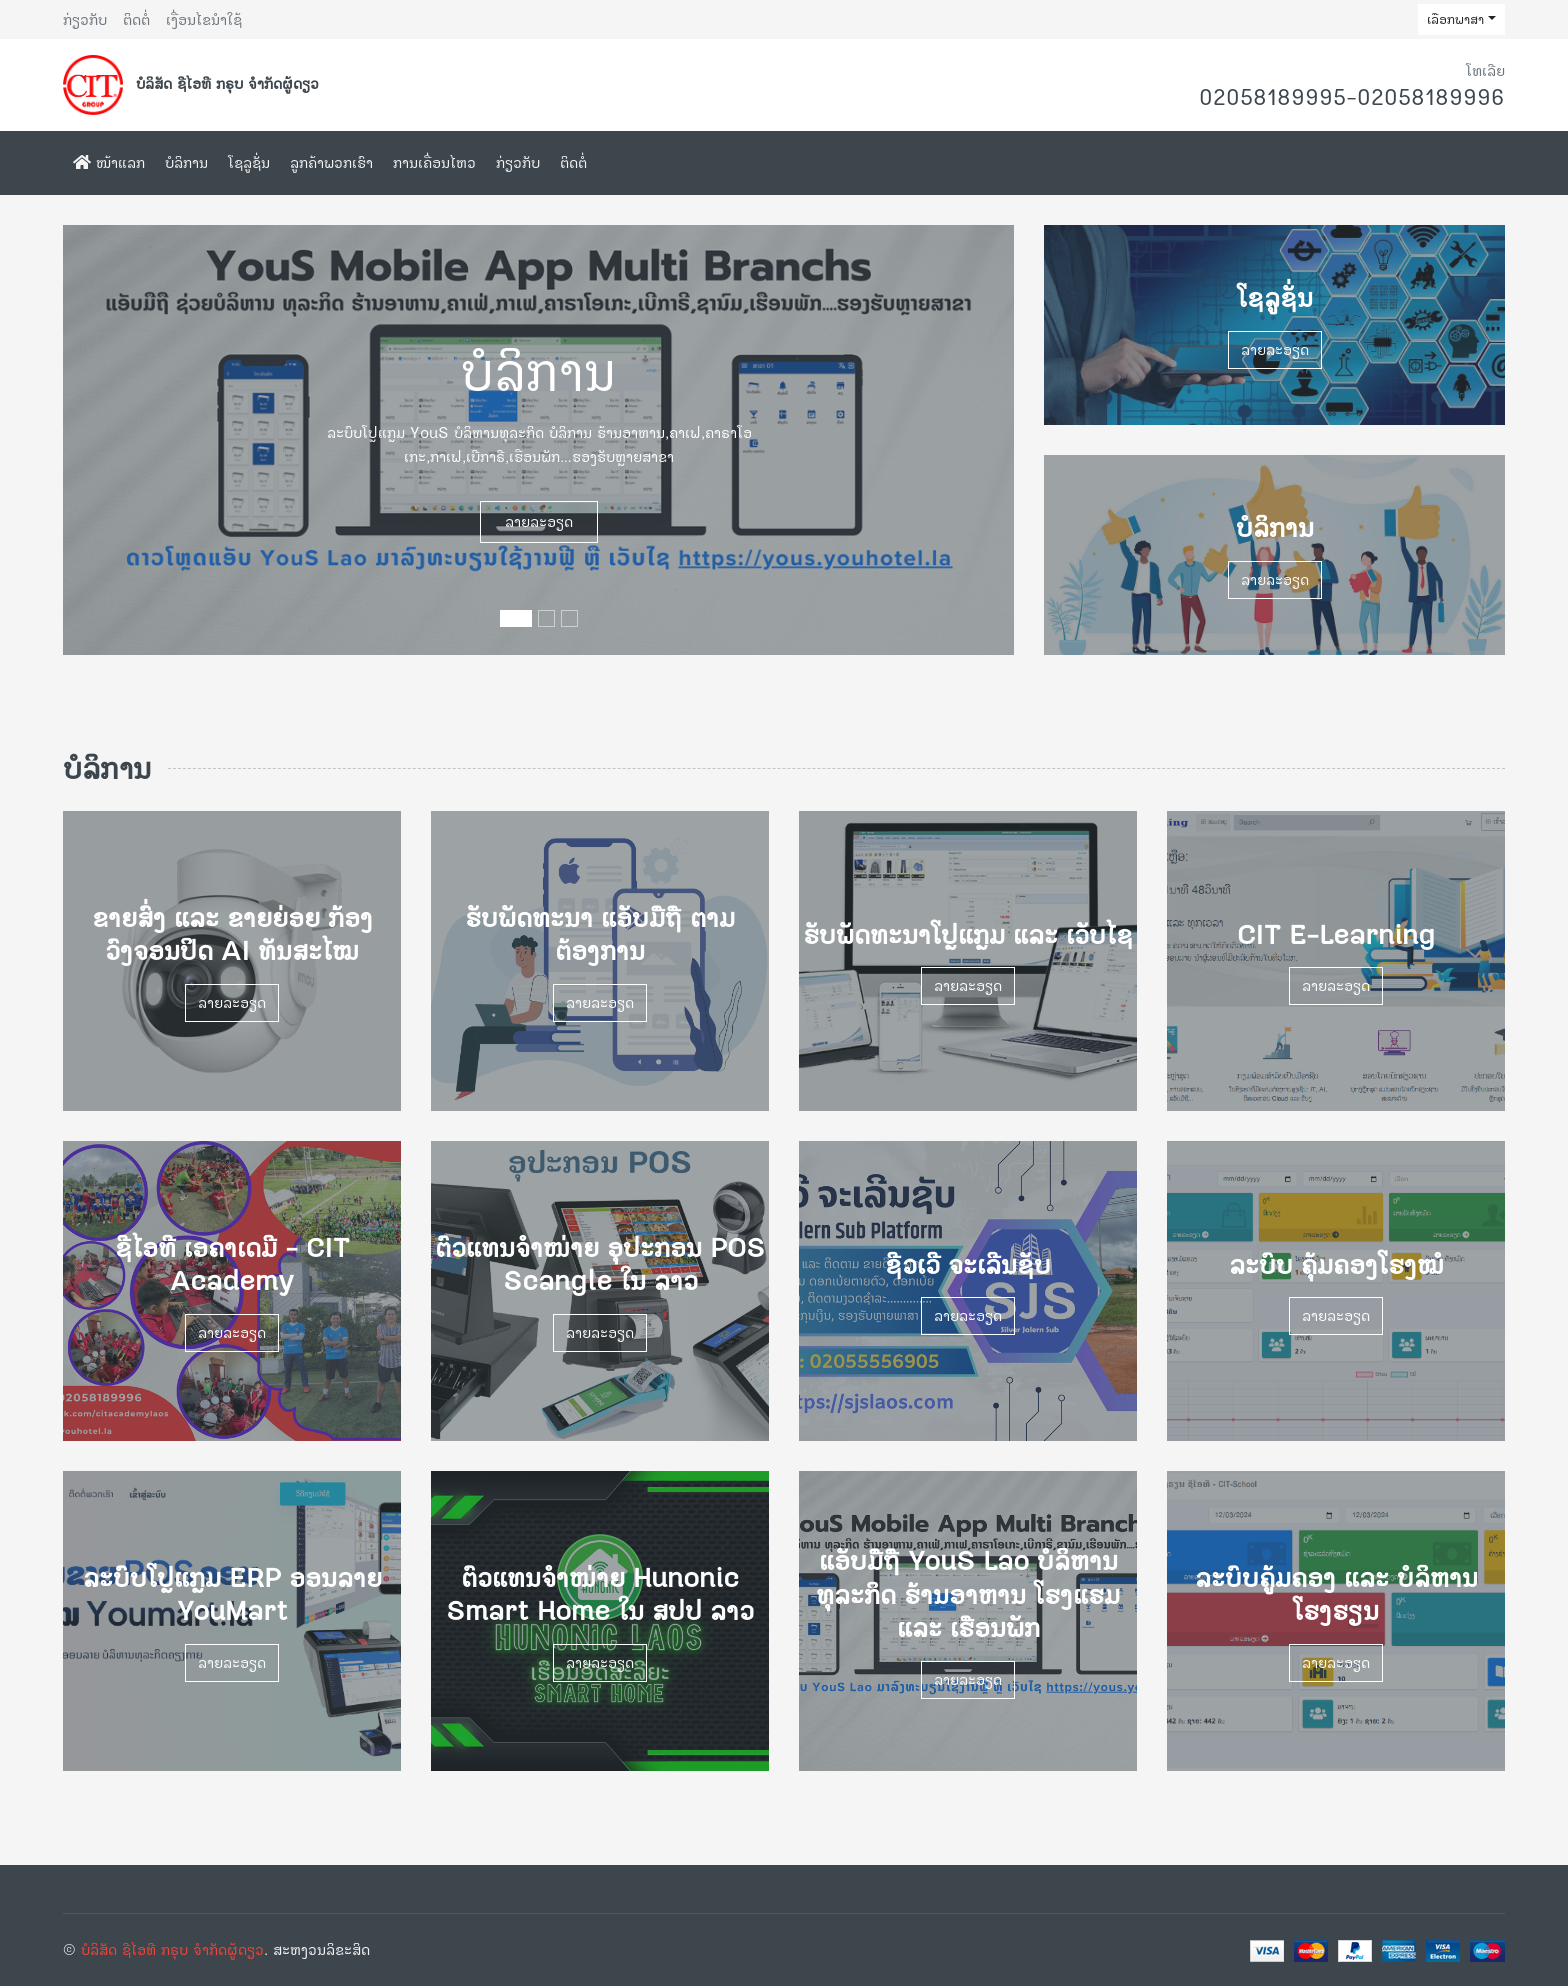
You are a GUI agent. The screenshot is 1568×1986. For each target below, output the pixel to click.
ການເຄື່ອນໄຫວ (434, 162)
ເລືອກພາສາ (1455, 19)
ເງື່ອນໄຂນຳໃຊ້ (204, 19)
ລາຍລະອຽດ (539, 521)
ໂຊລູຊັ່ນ (249, 162)
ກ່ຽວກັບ (85, 19)
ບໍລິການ (186, 162)
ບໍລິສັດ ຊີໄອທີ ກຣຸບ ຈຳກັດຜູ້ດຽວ (172, 1949)
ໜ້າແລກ (109, 162)
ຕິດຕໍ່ (136, 19)
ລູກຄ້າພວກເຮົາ (331, 162)
